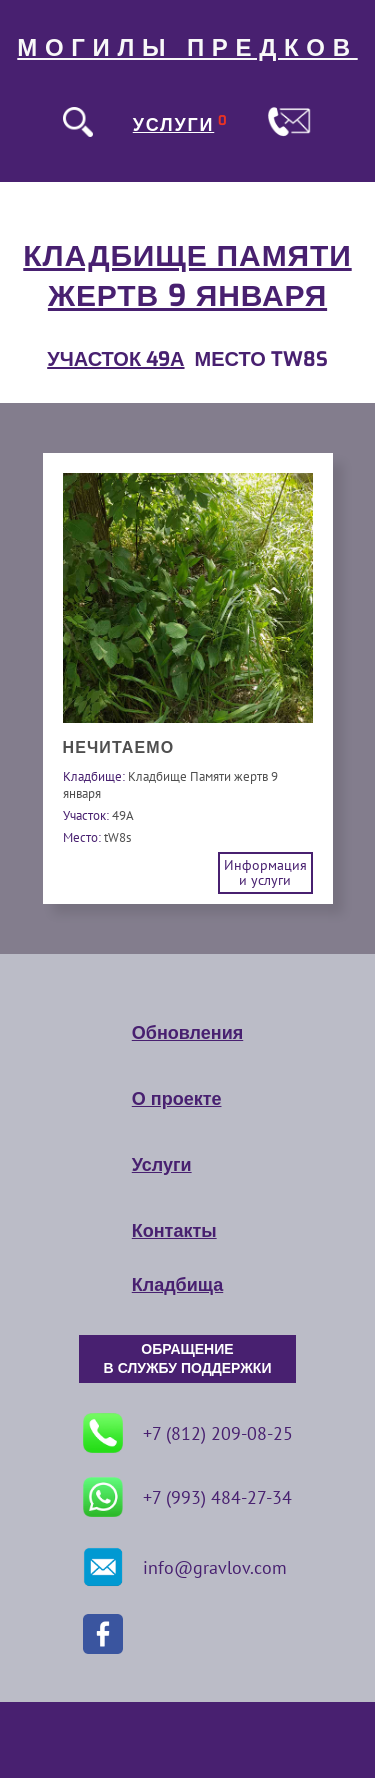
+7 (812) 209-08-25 (188, 1433)
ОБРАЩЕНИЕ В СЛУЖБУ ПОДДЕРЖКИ (188, 1359)
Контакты (174, 1231)
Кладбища (177, 1285)
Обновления (187, 1033)
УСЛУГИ (174, 125)
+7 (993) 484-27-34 (187, 1497)
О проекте (177, 1099)
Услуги (162, 1165)
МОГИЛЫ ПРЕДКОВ (187, 48)
